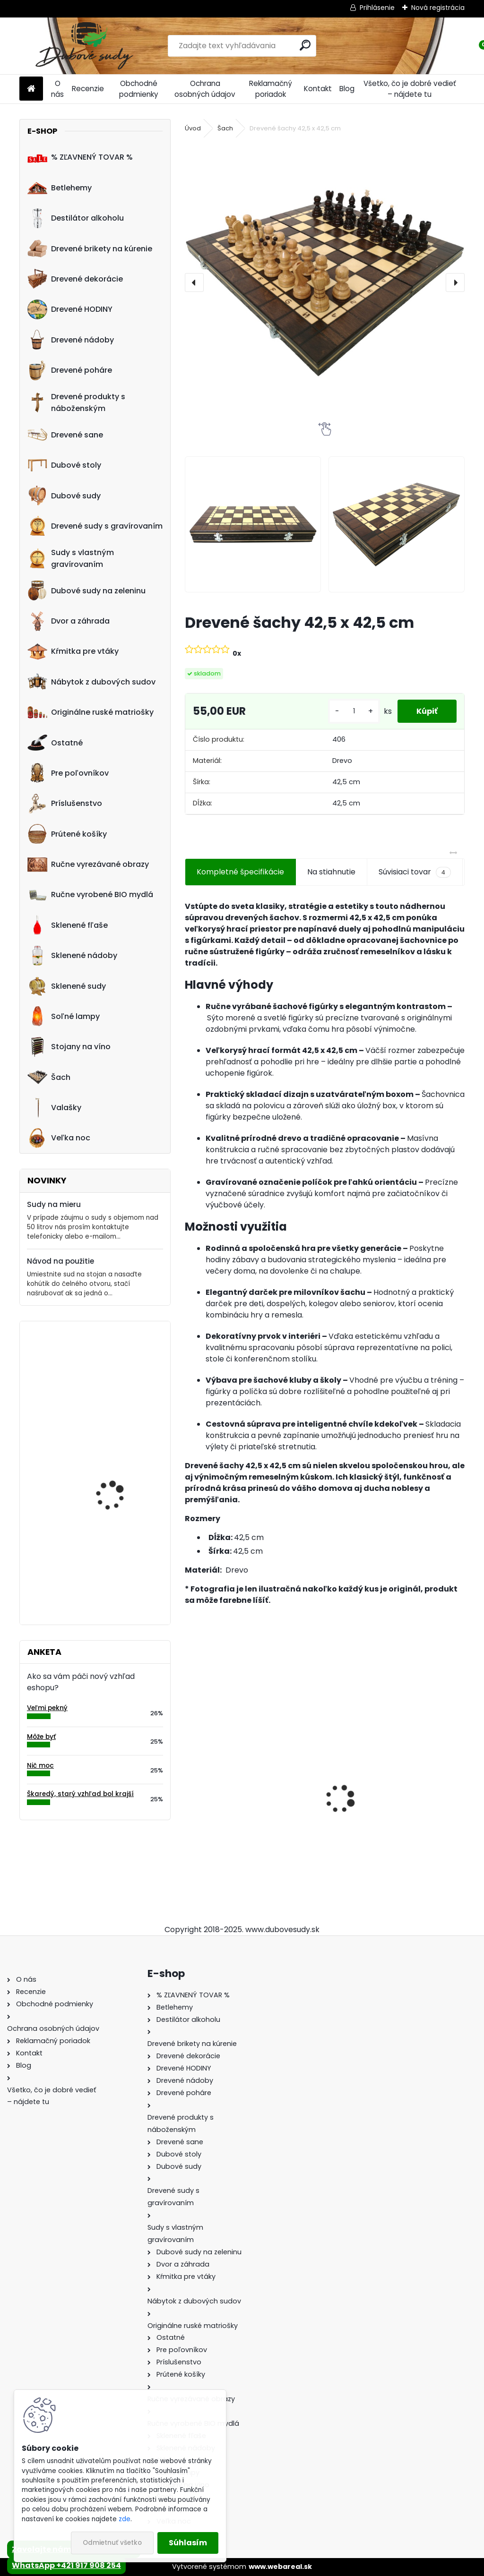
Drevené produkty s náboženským (76, 402)
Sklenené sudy (66, 986)
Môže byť (41, 1736)
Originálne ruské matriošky (90, 712)
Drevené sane (65, 435)
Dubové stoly (64, 465)
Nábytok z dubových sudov (91, 682)
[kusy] (354, 711)
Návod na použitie (60, 1261)
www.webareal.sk (280, 2566)
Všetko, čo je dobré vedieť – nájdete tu (409, 88)
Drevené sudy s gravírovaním (95, 526)
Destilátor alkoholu (75, 218)
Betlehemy (59, 187)
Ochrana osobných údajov (204, 88)
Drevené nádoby (70, 340)
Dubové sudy (64, 495)
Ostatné (55, 743)
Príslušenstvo (64, 803)
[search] (305, 45)
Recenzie (88, 89)
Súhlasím (188, 2542)
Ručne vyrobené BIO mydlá (90, 895)
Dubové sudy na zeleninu (86, 590)
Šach (48, 1077)
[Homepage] (31, 89)
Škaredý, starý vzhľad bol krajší (80, 1793)
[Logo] (84, 45)
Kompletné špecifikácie (240, 871)
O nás (57, 88)
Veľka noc (58, 1138)
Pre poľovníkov (68, 773)
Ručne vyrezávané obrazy (88, 864)
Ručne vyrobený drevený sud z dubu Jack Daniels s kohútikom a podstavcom (396, 1816)
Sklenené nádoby (72, 956)
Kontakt (318, 89)
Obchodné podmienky (138, 88)
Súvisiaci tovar (415, 872)
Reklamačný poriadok (270, 88)
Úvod (193, 128)
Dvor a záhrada (68, 621)
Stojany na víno (69, 1047)
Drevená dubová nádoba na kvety (109, 1463)
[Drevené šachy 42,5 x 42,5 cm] (325, 282)
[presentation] (194, 282)
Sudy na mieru (54, 1204)
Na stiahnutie (331, 871)
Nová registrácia (438, 7)
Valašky (54, 1108)
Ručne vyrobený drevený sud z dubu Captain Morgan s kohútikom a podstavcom (247, 1816)
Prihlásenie (377, 7)
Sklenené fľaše (67, 925)
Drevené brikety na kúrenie (89, 248)
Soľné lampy (63, 1016)
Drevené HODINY (69, 309)
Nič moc (40, 1765)
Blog (346, 89)
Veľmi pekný (47, 1707)
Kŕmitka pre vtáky (73, 651)
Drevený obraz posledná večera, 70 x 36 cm (122, 1557)
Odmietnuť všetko (112, 2542)
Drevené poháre (69, 370)
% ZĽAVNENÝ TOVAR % (80, 157)
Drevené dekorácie (75, 279)
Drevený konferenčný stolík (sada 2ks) (116, 1370)
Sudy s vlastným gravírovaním (70, 558)
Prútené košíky (67, 834)
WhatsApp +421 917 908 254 (66, 2565)
